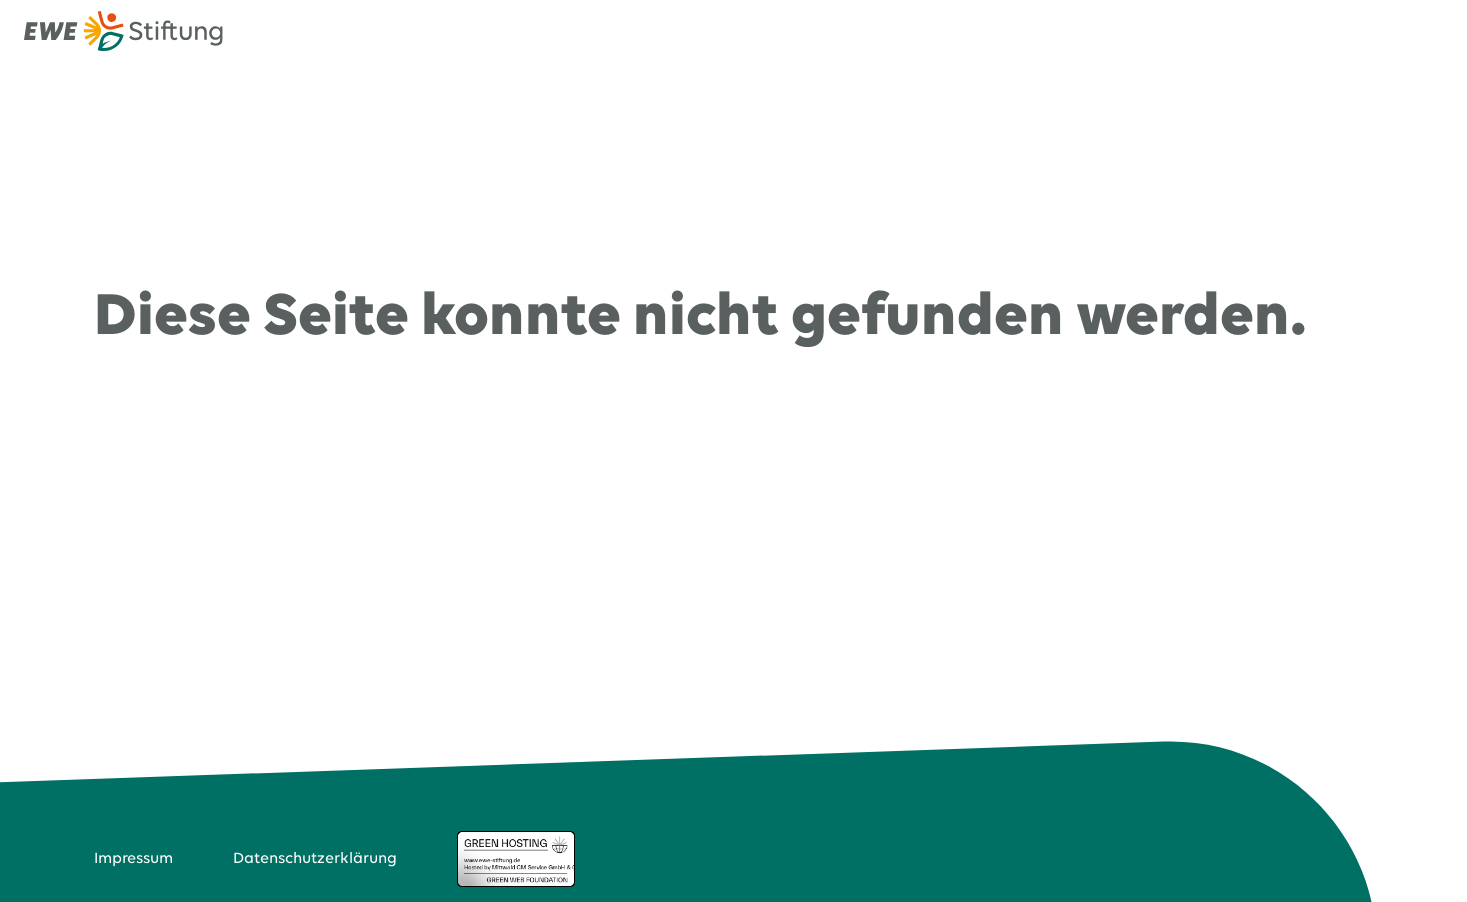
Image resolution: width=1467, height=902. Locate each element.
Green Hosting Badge (516, 859)
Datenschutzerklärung (315, 859)
